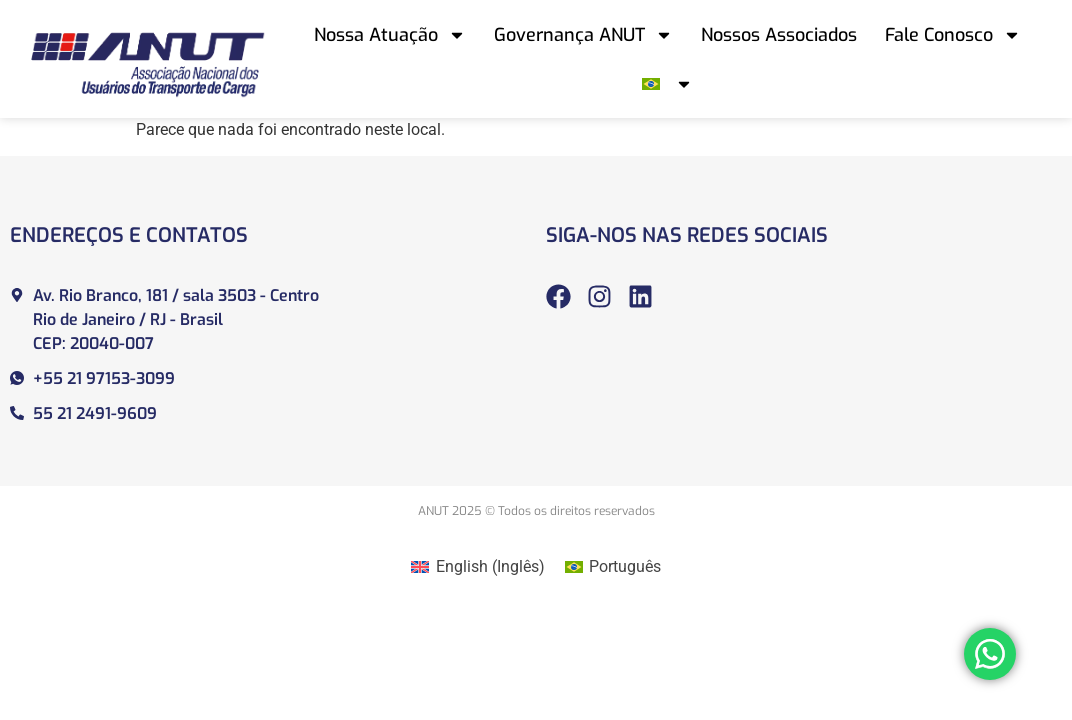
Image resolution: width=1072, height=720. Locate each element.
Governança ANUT (583, 35)
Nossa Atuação (390, 35)
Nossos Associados (779, 35)
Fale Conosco (953, 35)
